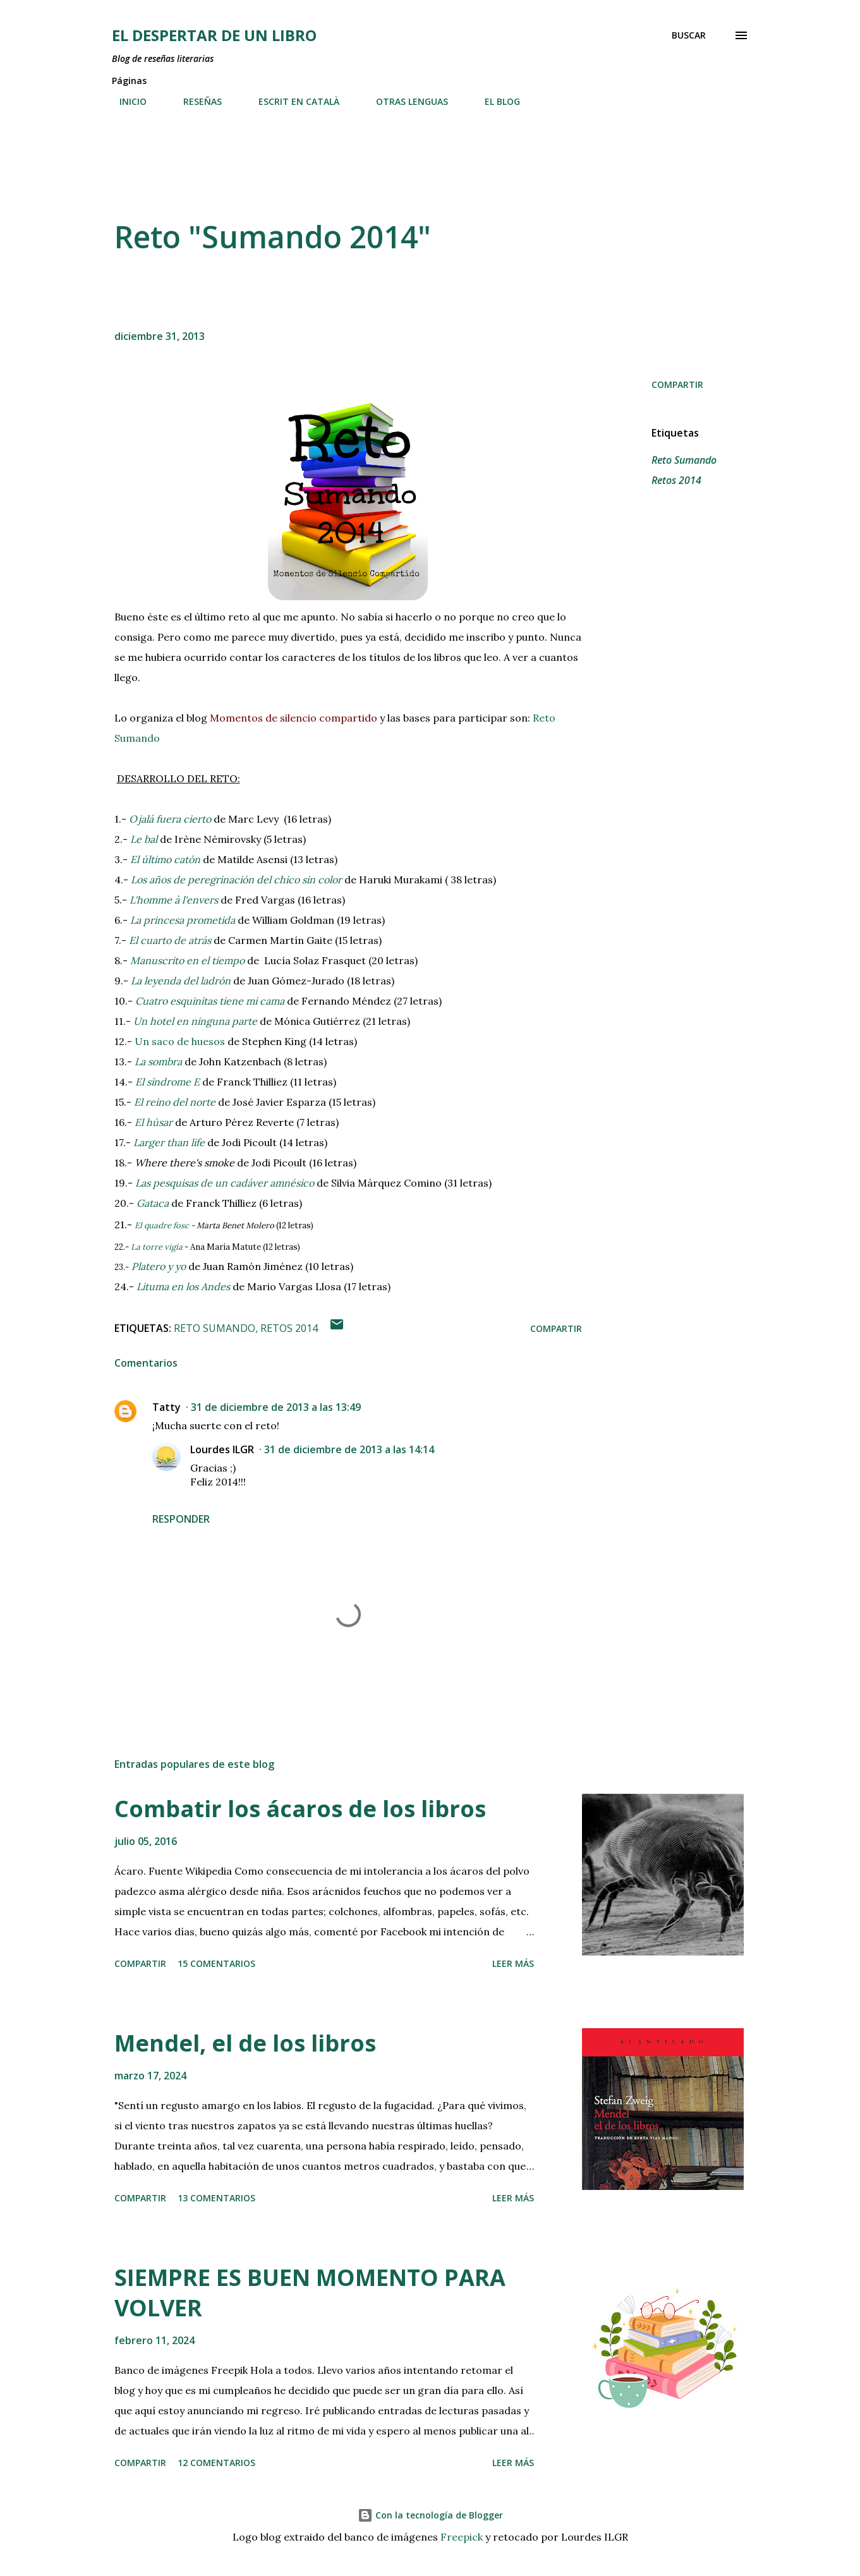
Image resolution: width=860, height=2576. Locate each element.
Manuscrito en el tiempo (187, 960)
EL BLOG (494, 101)
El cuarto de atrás (170, 940)
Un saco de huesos (180, 1041)
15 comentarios (216, 1963)
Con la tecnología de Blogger (430, 2515)
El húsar (154, 1122)
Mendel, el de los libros (245, 2043)
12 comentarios (216, 2463)
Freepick (461, 2537)
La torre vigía (157, 1247)
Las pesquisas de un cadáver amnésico (224, 1182)
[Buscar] (689, 35)
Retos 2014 (676, 480)
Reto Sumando (684, 460)
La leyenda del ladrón (181, 980)
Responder (181, 1519)
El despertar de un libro (214, 35)
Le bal (143, 839)
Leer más (513, 1963)
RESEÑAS (195, 101)
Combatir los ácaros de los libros (300, 1808)
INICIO (125, 101)
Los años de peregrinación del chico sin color (236, 879)
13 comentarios (216, 2198)
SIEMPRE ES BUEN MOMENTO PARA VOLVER (310, 2292)
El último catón (165, 859)
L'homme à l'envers (174, 899)
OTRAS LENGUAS (404, 101)
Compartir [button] (677, 384)
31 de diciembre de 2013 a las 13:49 (276, 1407)
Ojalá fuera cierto (170, 819)
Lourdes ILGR (222, 1449)
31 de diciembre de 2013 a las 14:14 (349, 1449)
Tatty (166, 1407)
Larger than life (169, 1142)
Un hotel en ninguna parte (195, 1021)
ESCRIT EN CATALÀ (291, 101)
